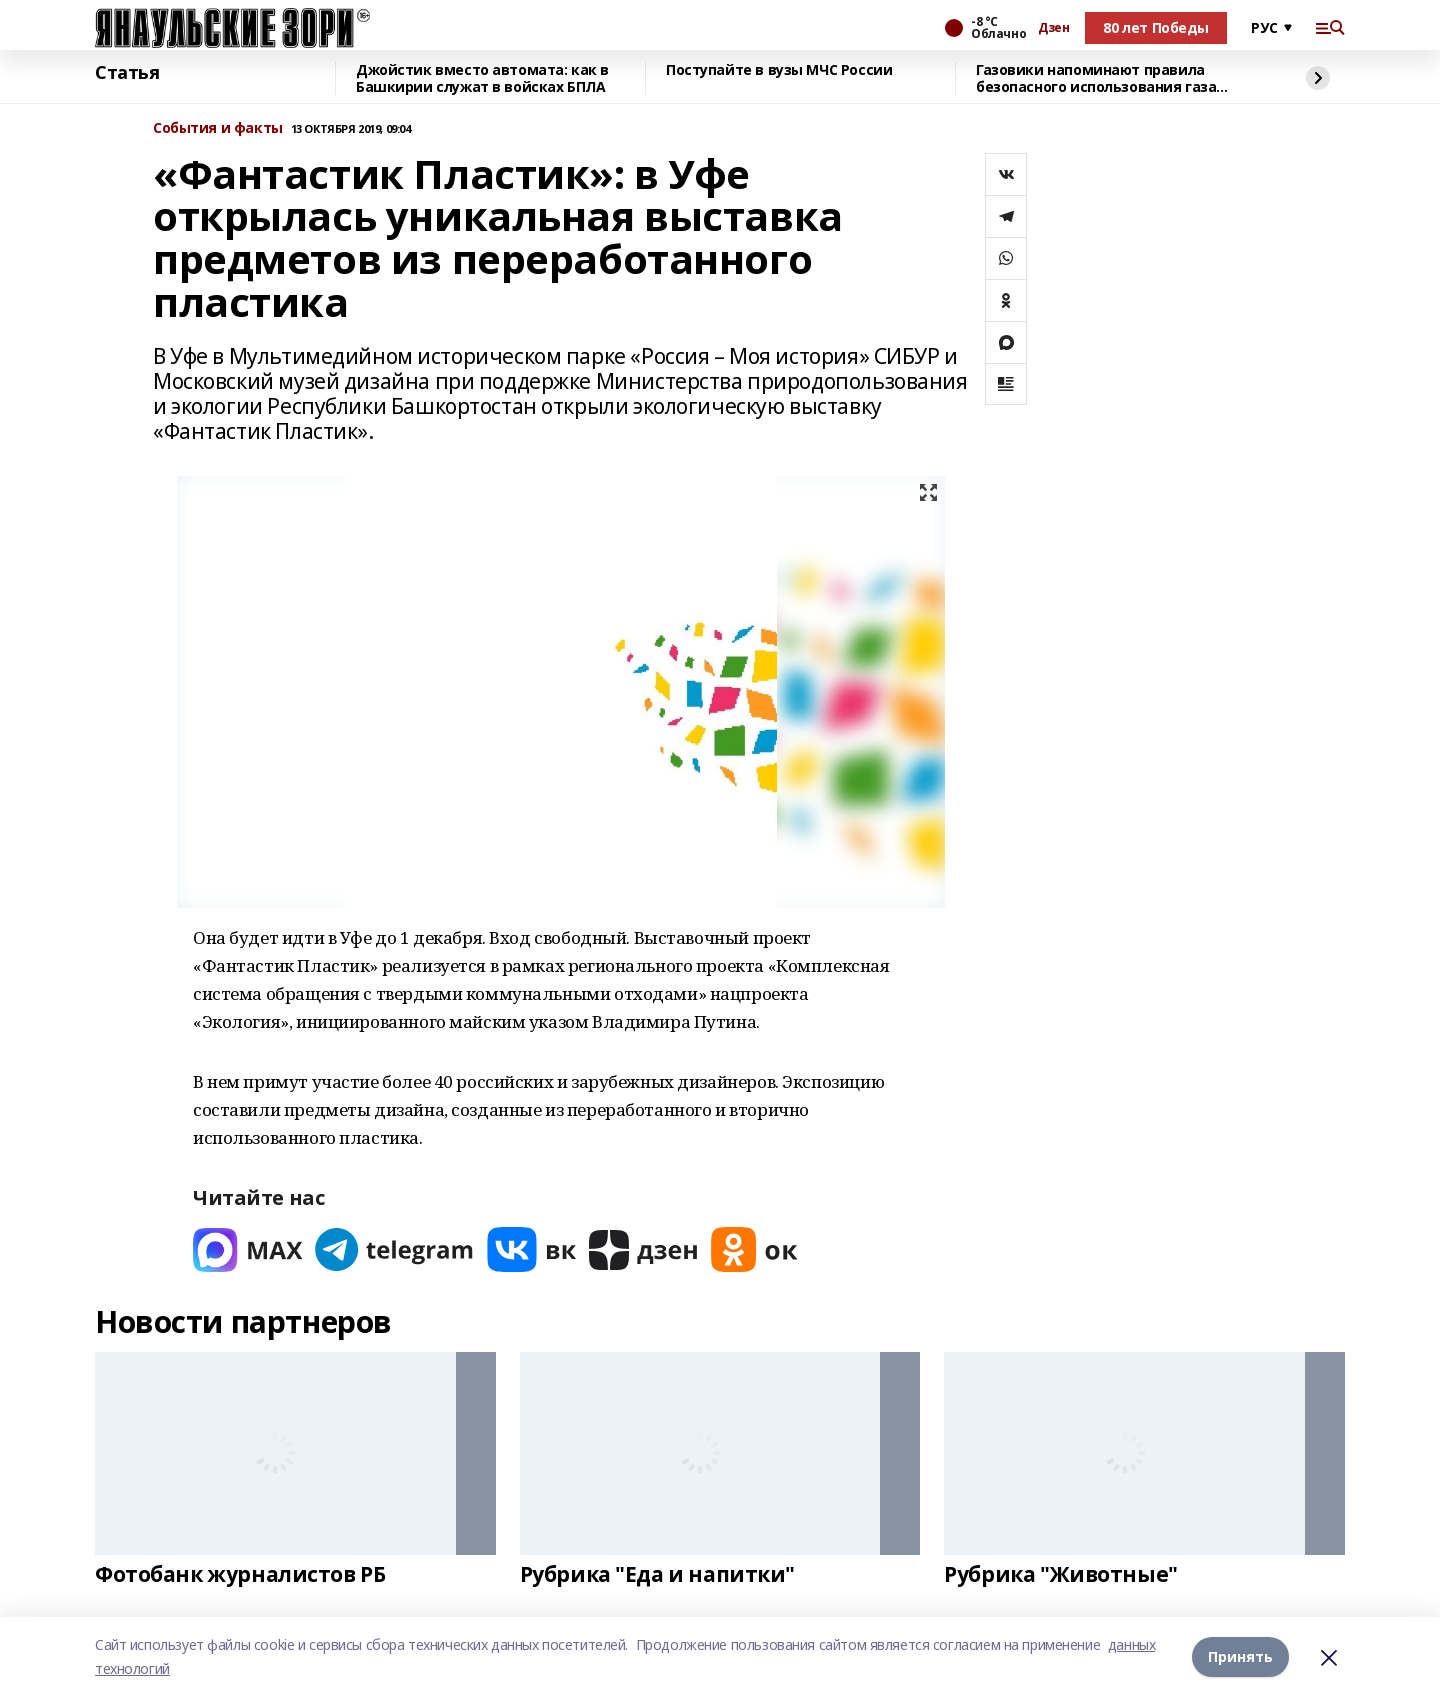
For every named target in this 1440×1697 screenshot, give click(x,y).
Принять (1240, 1656)
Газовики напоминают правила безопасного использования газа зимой (1096, 78)
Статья (127, 73)
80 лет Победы (1156, 27)
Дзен (1053, 28)
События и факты (218, 128)
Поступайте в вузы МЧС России (779, 70)
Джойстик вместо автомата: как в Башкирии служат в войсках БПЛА (482, 78)
